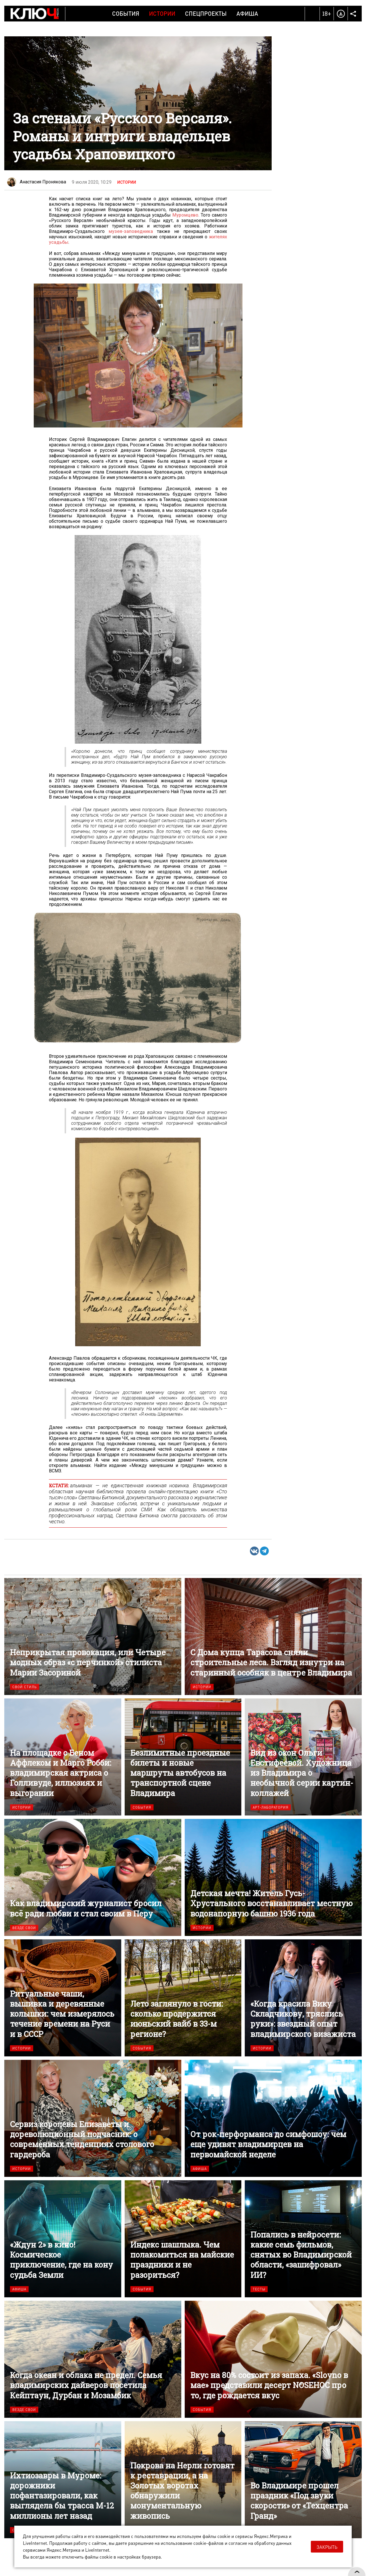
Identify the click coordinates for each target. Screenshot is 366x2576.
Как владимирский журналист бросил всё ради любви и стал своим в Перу (92, 1877)
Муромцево (185, 215)
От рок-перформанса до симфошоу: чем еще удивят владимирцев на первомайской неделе (273, 2118)
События (125, 13)
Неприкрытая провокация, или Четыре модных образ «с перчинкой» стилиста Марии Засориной (92, 1636)
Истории (162, 13)
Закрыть (327, 2547)
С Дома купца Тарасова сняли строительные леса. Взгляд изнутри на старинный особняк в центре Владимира (273, 1636)
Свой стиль (24, 1687)
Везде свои (24, 1928)
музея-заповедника (131, 231)
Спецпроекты (206, 13)
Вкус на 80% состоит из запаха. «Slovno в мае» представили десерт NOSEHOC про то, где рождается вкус (273, 2359)
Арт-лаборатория (271, 1807)
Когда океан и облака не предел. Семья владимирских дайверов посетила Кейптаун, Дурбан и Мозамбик (92, 2359)
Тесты (259, 2289)
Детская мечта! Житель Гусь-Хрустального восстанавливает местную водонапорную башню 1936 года (273, 1877)
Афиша (247, 13)
